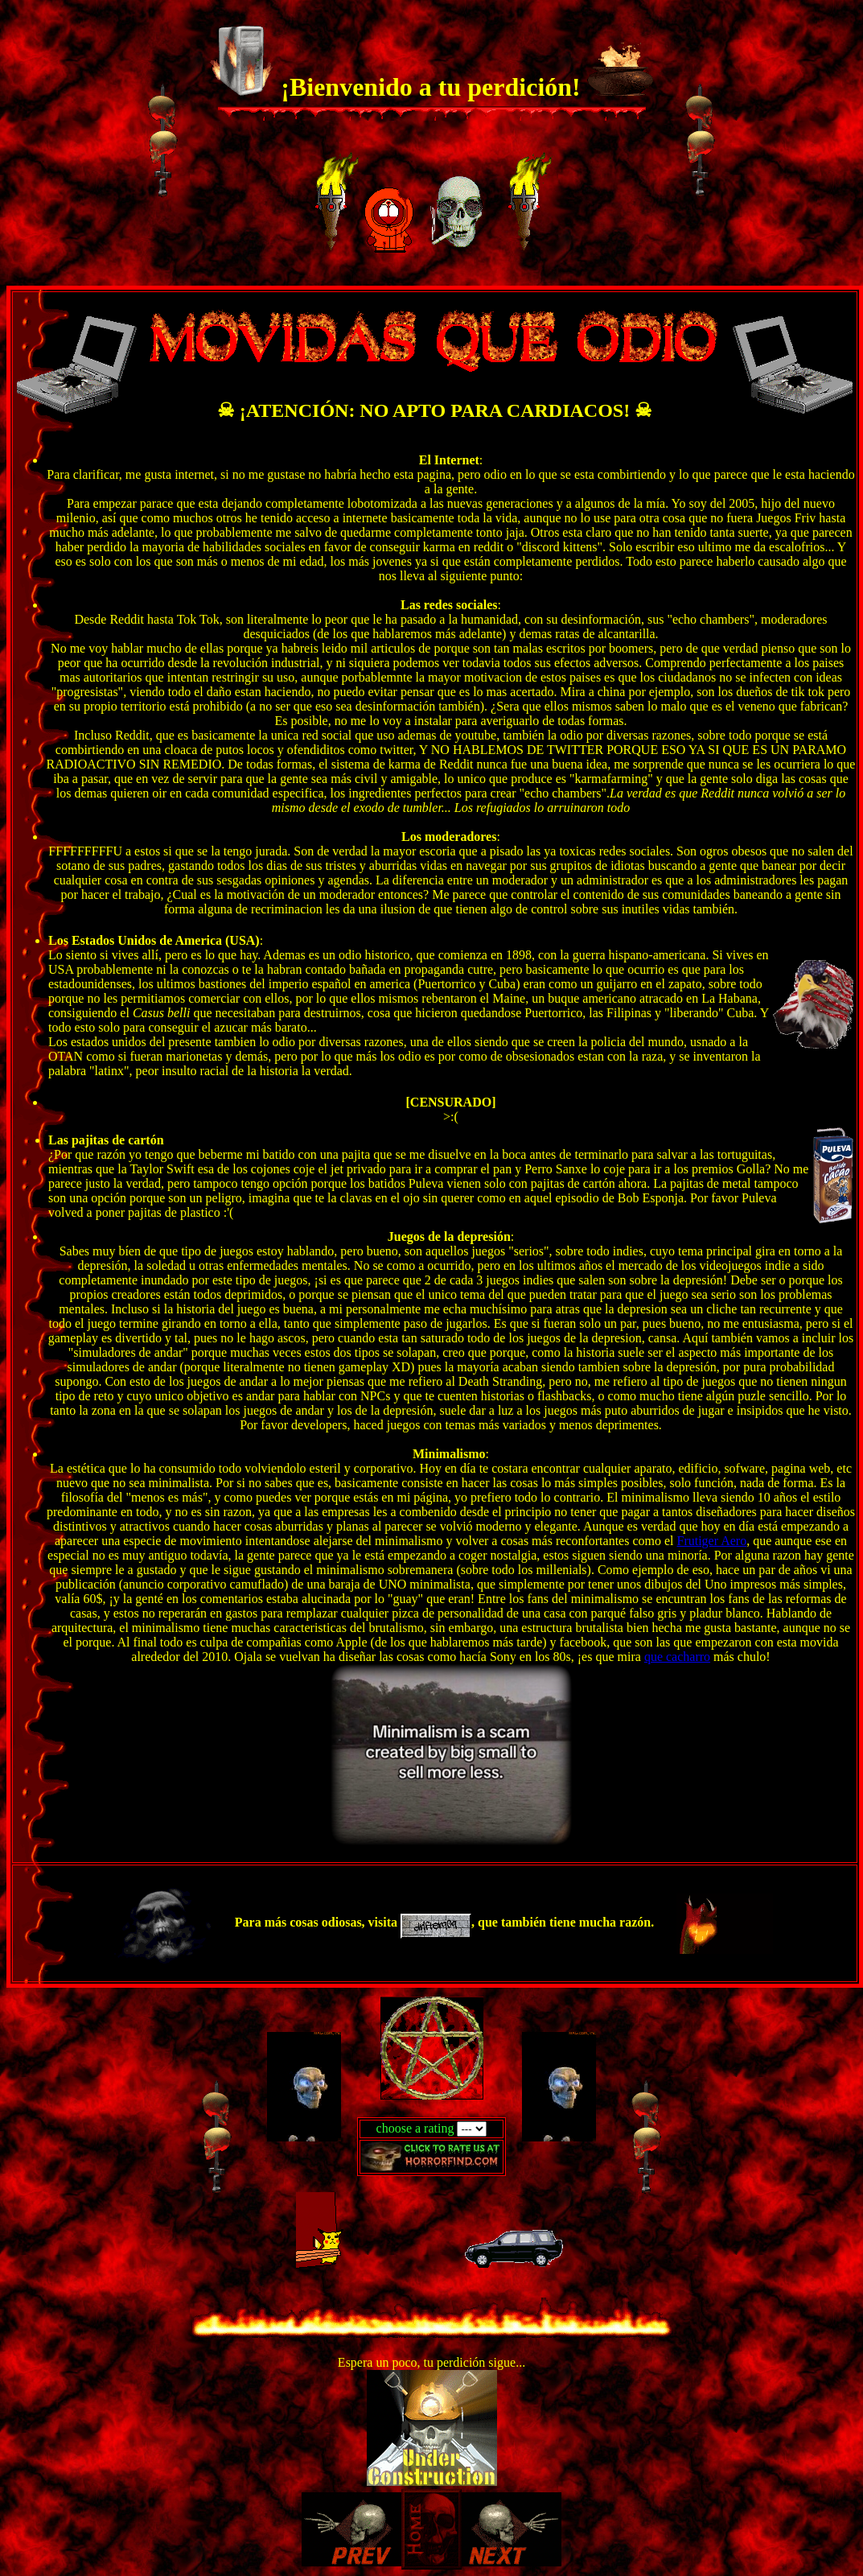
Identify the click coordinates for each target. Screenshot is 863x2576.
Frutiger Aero (712, 1541)
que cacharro (677, 1656)
